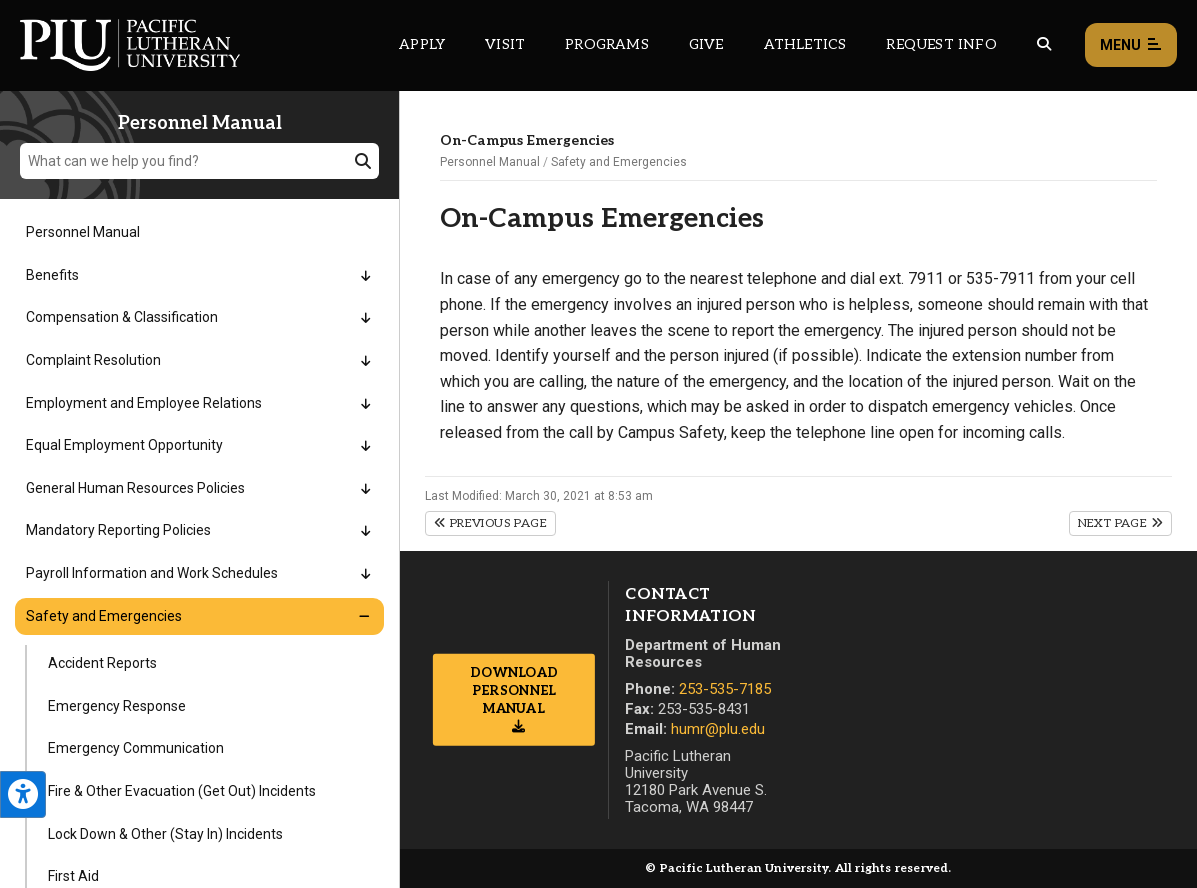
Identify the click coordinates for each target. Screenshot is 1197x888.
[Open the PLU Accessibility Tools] (23, 794)
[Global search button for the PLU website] (1044, 44)
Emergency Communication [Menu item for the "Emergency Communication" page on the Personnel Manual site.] (136, 748)
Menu (1131, 45)
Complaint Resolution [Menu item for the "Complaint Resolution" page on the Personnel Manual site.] (93, 360)
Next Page (1120, 523)
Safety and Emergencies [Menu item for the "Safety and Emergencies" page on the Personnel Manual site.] (104, 616)
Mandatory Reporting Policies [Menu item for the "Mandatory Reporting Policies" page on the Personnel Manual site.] (118, 530)
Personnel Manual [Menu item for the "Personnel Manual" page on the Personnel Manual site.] (83, 232)
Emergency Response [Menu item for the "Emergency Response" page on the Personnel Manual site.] (117, 706)
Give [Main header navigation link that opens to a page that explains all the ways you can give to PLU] (706, 44)
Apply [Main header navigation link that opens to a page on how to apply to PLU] (422, 44)
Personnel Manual (490, 162)
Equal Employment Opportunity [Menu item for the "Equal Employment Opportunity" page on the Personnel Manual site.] (124, 445)
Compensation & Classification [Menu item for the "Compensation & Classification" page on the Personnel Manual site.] (122, 317)
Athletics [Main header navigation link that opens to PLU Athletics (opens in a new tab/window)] (805, 44)
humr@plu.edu (718, 729)
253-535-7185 (725, 689)
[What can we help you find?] (199, 161)
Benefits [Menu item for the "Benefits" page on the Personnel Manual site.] (52, 275)
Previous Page (490, 523)
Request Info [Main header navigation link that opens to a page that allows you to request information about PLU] (941, 44)
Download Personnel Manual (514, 690)
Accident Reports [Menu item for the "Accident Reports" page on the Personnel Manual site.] (102, 663)
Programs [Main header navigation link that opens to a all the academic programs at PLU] (607, 44)
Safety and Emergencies (619, 162)
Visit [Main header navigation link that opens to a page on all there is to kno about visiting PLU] (505, 44)
